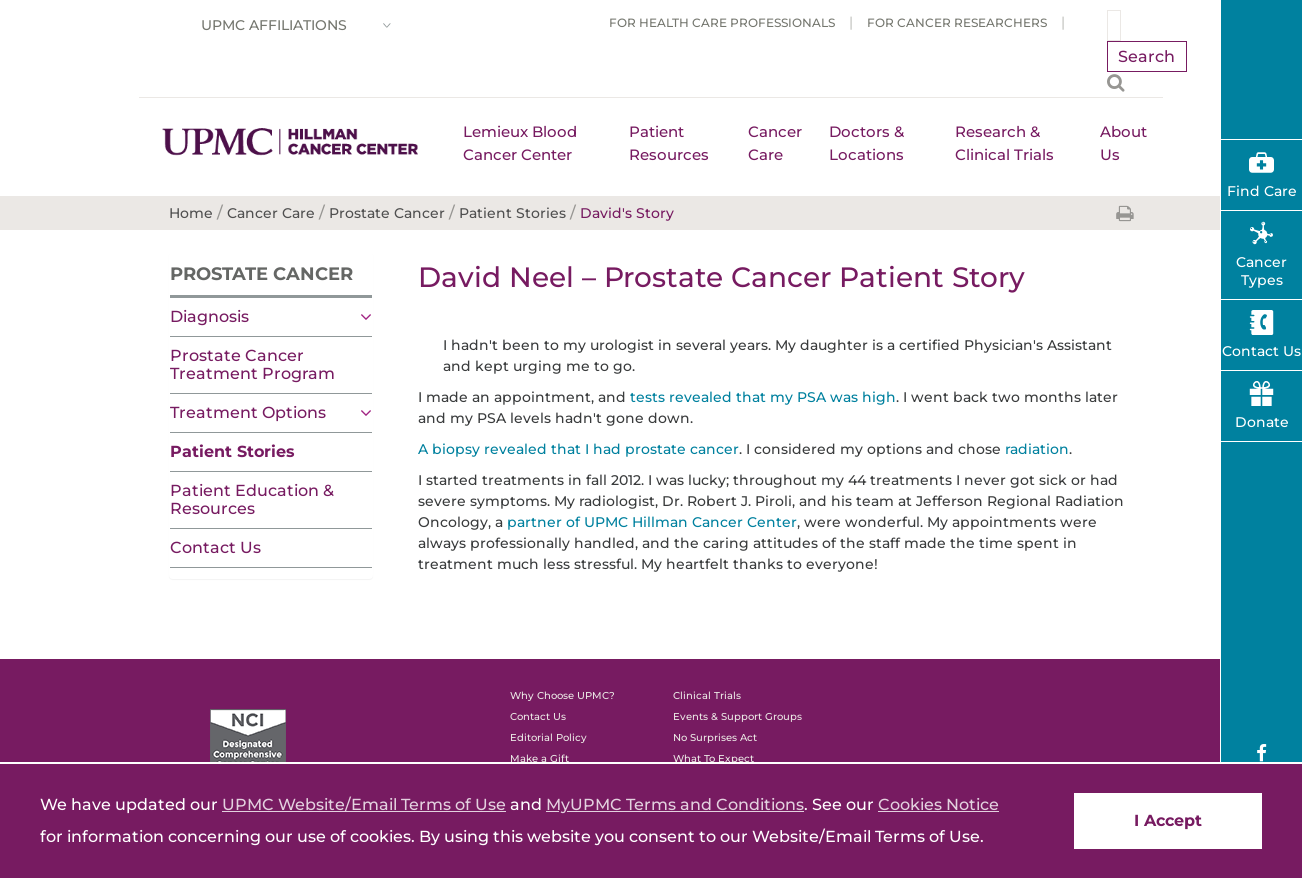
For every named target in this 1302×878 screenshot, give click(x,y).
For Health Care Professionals (722, 22)
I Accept (1168, 820)
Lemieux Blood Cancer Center (520, 143)
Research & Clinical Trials (1004, 143)
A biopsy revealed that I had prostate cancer (578, 449)
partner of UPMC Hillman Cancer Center (652, 522)
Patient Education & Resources (252, 499)
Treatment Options (248, 412)
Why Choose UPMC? (562, 695)
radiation (1037, 449)
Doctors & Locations (866, 143)
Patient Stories (232, 451)
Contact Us (215, 547)
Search (1146, 56)
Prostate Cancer (261, 274)
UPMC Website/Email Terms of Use (364, 804)
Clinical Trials (707, 695)
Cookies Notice (938, 804)
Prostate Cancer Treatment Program (252, 364)
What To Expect (713, 758)
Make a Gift (539, 758)
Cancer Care (775, 143)
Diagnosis (209, 316)
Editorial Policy (548, 737)
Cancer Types (1261, 271)
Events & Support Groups (737, 716)
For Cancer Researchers (957, 22)
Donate (1262, 422)
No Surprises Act (715, 737)
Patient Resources (669, 143)
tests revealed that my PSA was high (763, 397)
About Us (1123, 143)
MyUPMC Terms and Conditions (675, 804)
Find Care (1262, 191)
